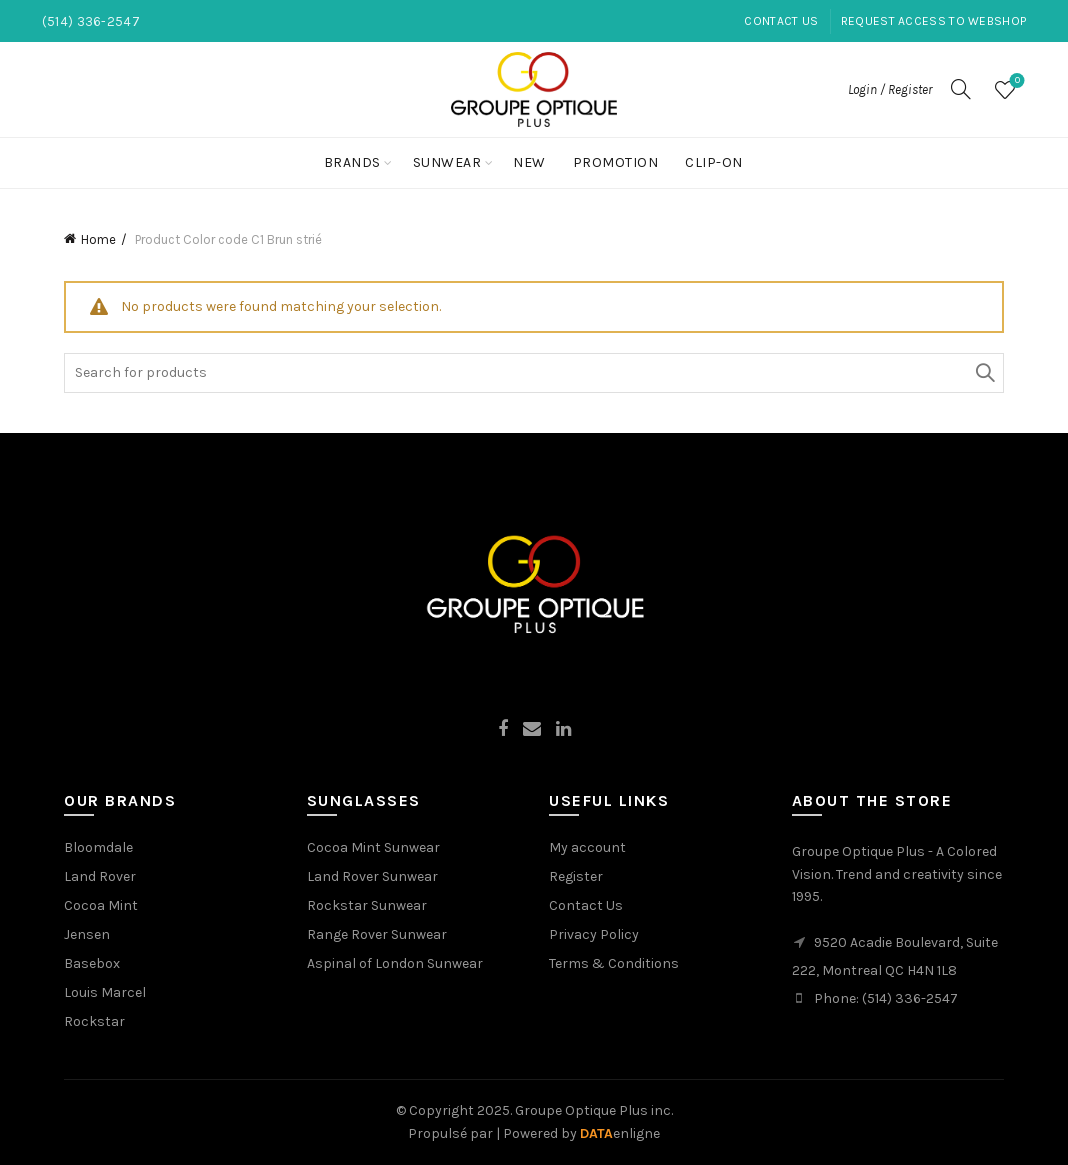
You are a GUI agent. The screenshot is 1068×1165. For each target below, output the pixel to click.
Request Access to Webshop (934, 21)
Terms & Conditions (614, 963)
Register (576, 876)
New (529, 162)
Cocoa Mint (101, 905)
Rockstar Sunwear (367, 905)
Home (98, 239)
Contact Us (781, 21)
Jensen (87, 934)
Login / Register (890, 89)
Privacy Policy (594, 934)
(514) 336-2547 (910, 998)
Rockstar (94, 1021)
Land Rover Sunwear (372, 876)
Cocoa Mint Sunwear (373, 847)
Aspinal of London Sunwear (395, 963)
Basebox (92, 963)
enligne (620, 1133)
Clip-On (714, 162)
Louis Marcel (105, 992)
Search (984, 373)
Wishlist (1015, 81)
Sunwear (447, 162)
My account (587, 847)
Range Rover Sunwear (377, 934)
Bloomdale (98, 847)
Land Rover (100, 876)
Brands (352, 162)
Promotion (616, 162)
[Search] (961, 89)
